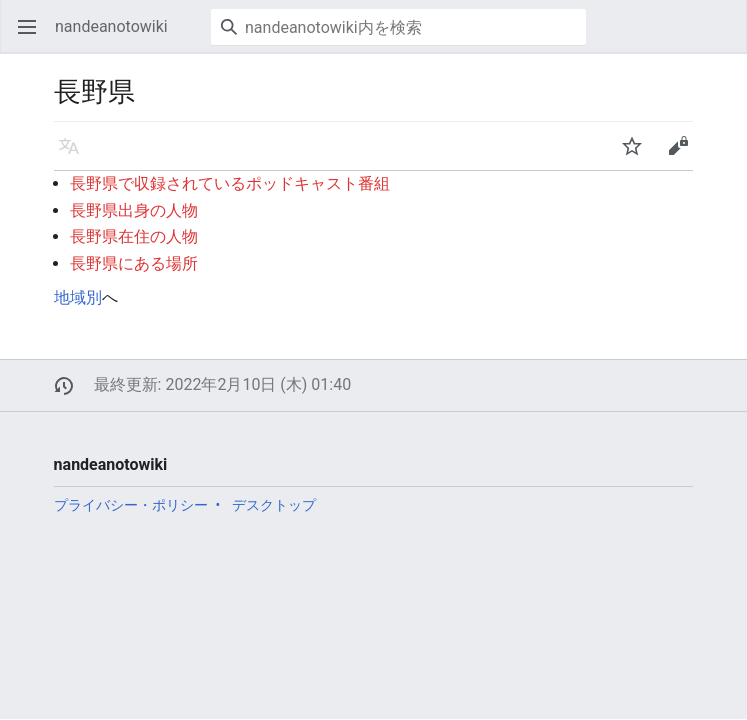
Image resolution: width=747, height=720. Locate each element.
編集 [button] (684, 155)
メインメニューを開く (33, 36)
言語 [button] (75, 155)
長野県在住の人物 (134, 236)
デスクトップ (274, 505)
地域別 (78, 297)
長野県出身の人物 (134, 210)
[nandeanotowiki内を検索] (398, 27)
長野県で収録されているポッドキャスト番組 (230, 183)
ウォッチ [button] (638, 155)
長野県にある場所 (134, 263)
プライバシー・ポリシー (131, 505)
